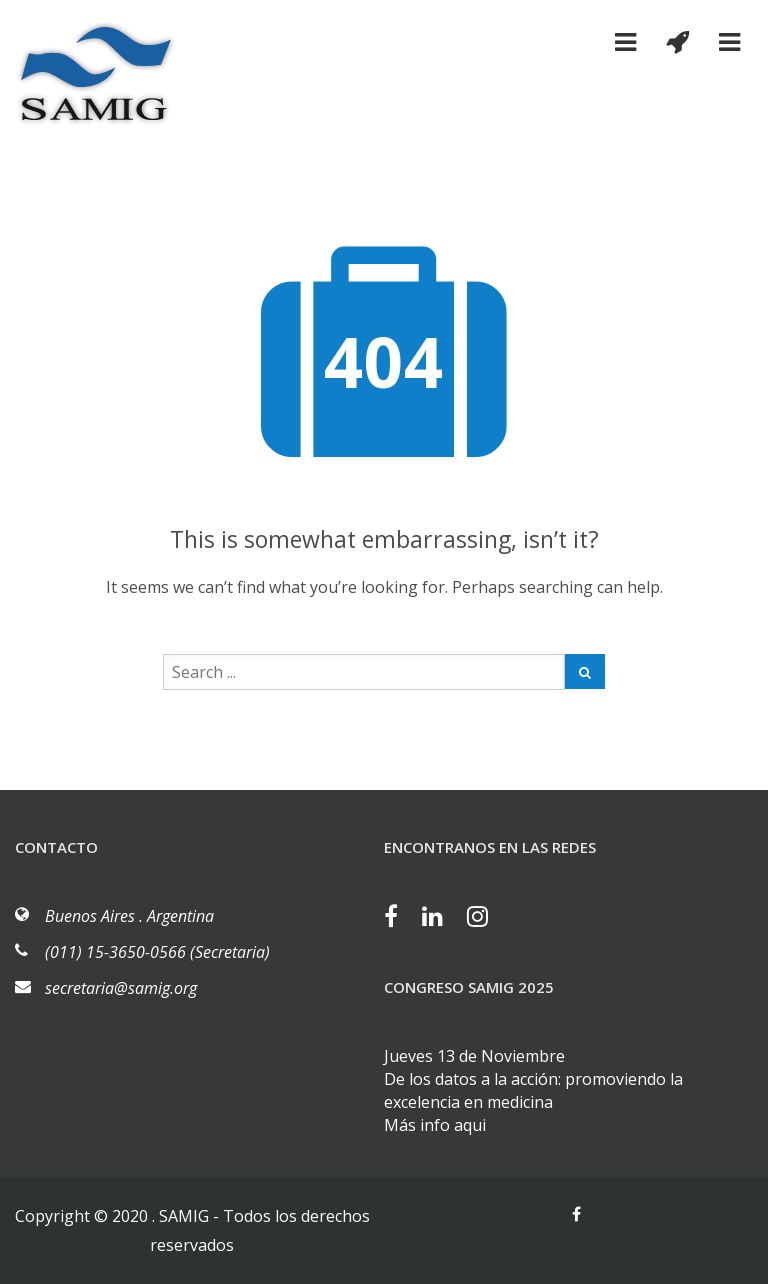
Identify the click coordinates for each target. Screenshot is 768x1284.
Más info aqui (435, 1125)
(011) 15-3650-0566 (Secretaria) (157, 952)
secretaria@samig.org (121, 988)
